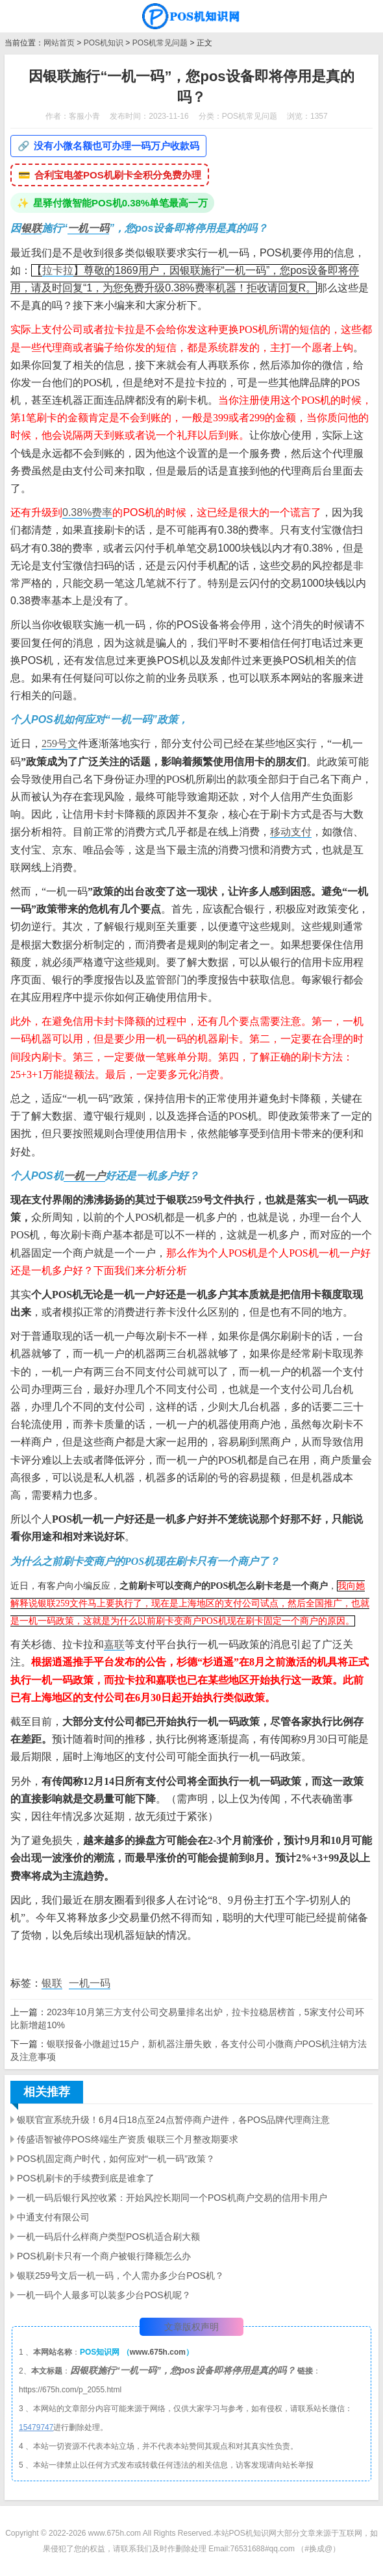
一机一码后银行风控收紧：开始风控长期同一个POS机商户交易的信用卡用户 (172, 2197)
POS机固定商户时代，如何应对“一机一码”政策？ (116, 2158)
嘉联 (114, 1644)
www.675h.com (158, 2352)
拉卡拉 (57, 270)
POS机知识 (103, 42)
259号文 (60, 743)
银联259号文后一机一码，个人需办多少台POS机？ (120, 2275)
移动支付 (291, 831)
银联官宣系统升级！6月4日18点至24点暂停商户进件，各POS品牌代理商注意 (173, 2120)
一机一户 (84, 1175)
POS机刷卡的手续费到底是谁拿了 (85, 2178)
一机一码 (88, 228)
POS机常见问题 (160, 42)
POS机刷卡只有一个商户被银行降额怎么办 (104, 2256)
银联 (31, 228)
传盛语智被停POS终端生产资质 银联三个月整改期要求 (127, 2139)
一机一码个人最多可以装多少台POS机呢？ (104, 2295)
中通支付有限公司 (53, 2217)
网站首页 (59, 42)
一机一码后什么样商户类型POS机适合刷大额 (108, 2236)
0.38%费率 (87, 512)
